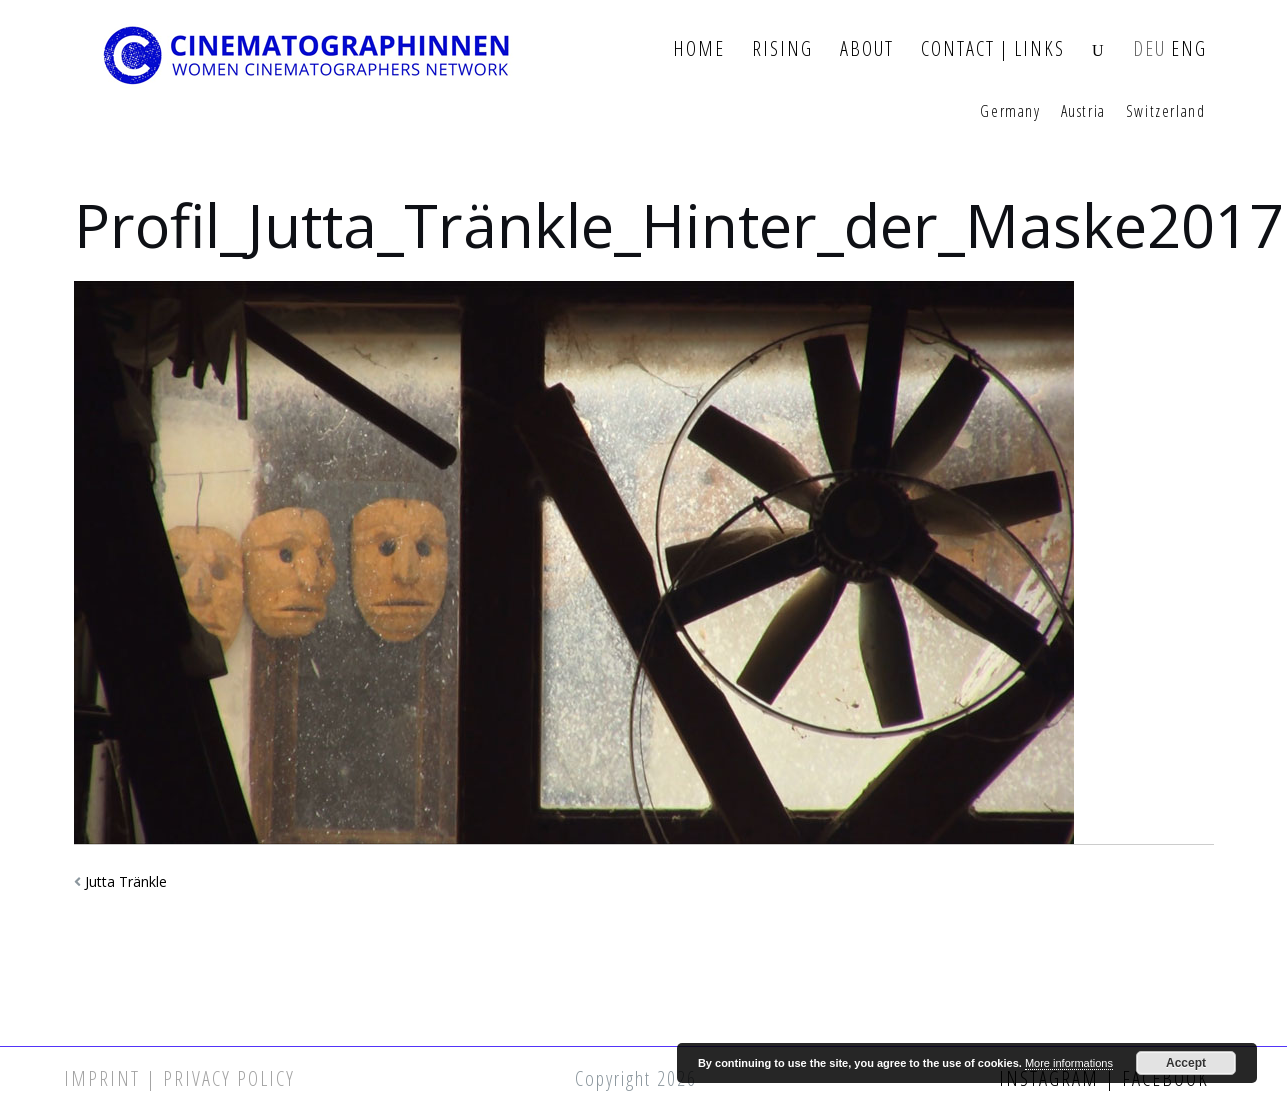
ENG (1189, 49)
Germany (1010, 112)
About (867, 49)
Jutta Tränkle (126, 881)
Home (699, 49)
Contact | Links (993, 49)
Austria (1083, 112)
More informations (1069, 1063)
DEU (1149, 49)
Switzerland (1166, 112)
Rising (782, 49)
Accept (1186, 1063)
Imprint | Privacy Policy (179, 1078)
